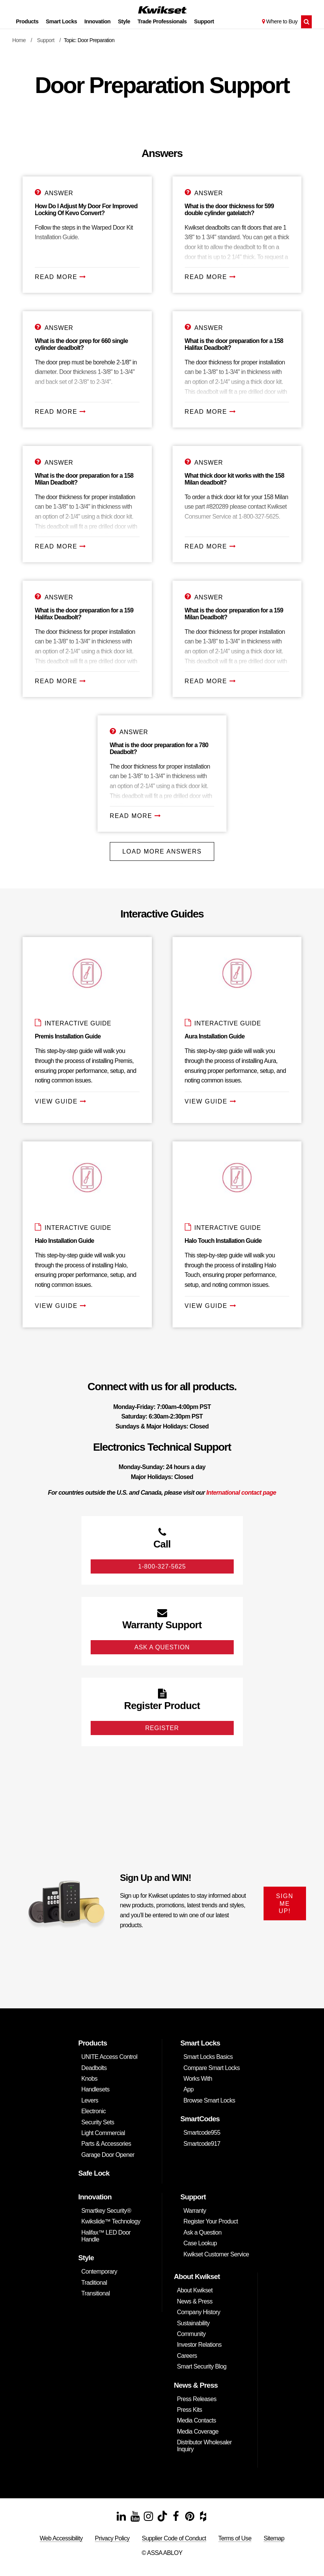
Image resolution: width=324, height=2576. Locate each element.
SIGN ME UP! (285, 1903)
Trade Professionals (162, 21)
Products (27, 21)
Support (204, 21)
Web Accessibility (61, 2538)
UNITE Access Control (109, 2057)
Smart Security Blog (201, 2366)
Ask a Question (203, 2232)
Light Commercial (103, 2133)
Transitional (95, 2293)
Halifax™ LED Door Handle (106, 2236)
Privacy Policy (112, 2538)
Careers (187, 2355)
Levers (89, 2100)
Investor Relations (199, 2344)
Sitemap (274, 2538)
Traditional (94, 2282)
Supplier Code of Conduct (174, 2538)
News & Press (195, 2301)
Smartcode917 (202, 2143)
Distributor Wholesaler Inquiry (204, 2445)
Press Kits (189, 2409)
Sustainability (193, 2323)
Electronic (93, 2111)
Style (124, 21)
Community (191, 2334)
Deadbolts (94, 2068)
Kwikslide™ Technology (110, 2221)
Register (162, 1728)
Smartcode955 (202, 2132)
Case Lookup (200, 2243)
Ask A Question (162, 1647)
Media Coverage (197, 2431)
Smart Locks (61, 21)
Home (19, 40)
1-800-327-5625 (162, 1566)
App (189, 2089)
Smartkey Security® (106, 2210)
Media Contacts (196, 2420)
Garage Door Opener (108, 2155)
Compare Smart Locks (212, 2068)
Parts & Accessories (106, 2143)
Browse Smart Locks (209, 2100)
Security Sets (97, 2122)
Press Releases (197, 2399)
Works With (198, 2078)
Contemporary (99, 2271)
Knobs (89, 2078)
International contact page (241, 1492)
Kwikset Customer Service (216, 2254)
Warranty (195, 2210)
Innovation (98, 21)
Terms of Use (235, 2538)
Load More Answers (162, 851)
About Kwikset (195, 2290)
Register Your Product (211, 2221)
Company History (198, 2312)
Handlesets (95, 2089)
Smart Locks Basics (208, 2057)
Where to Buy (282, 21)
